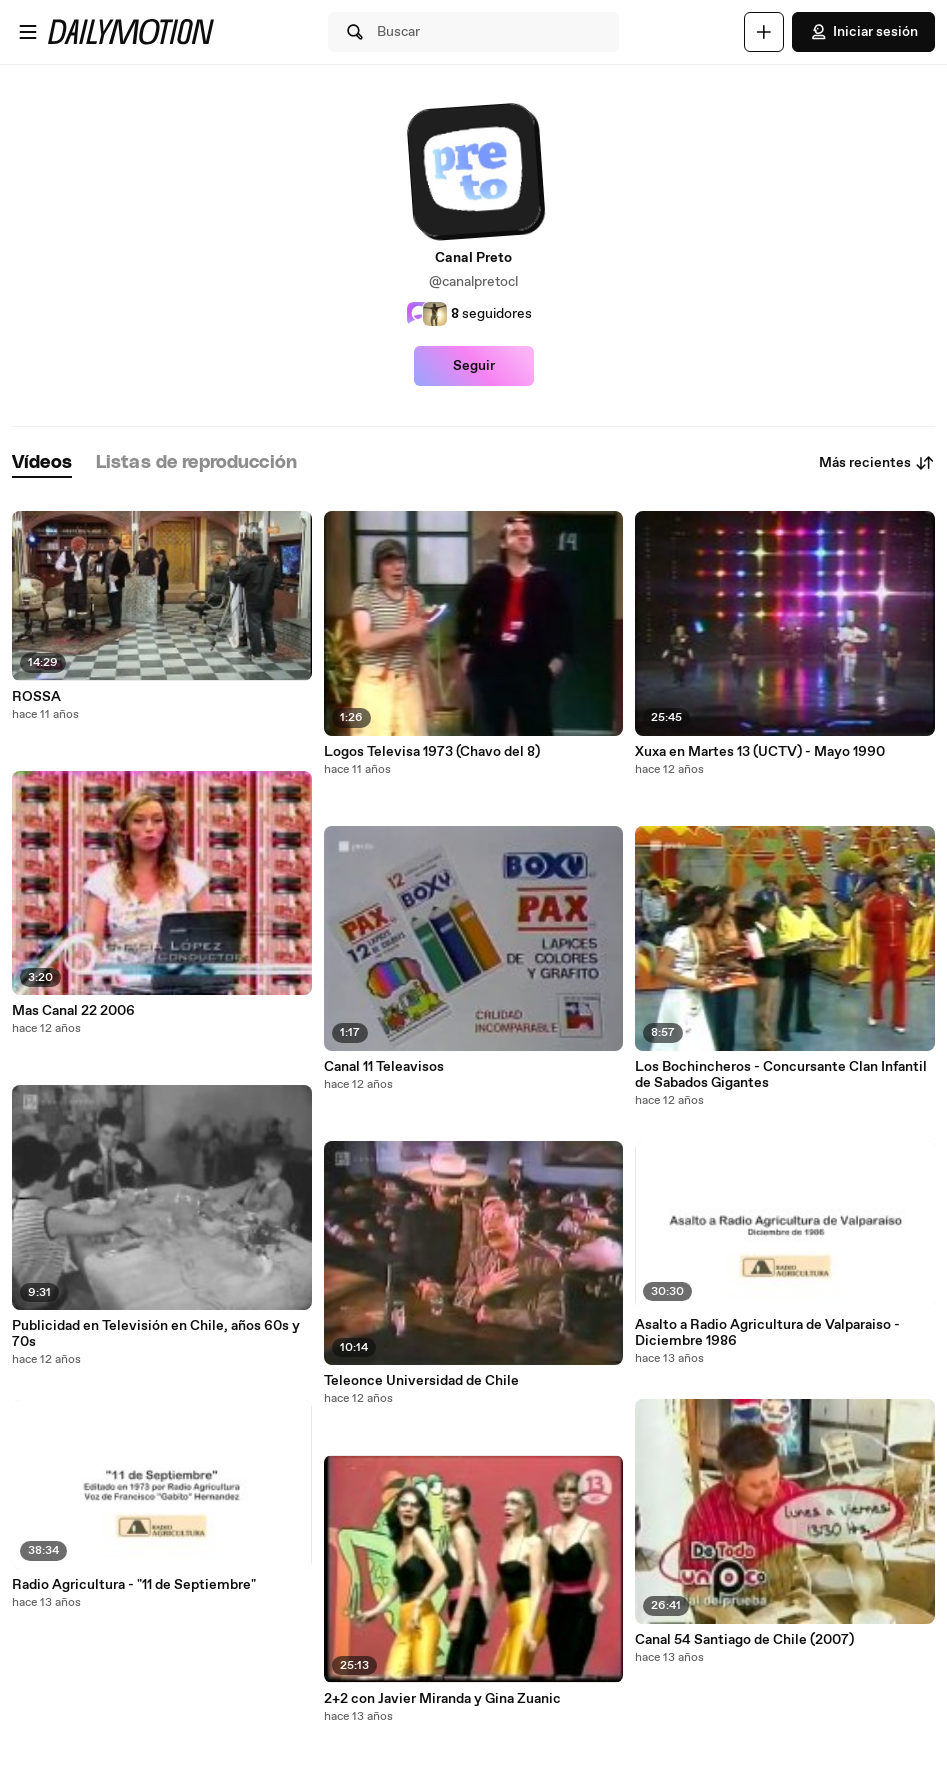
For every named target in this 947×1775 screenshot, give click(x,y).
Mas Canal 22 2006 (73, 1011)
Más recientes (877, 463)
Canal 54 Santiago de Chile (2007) (744, 1640)
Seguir (474, 366)
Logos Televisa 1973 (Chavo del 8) (432, 752)
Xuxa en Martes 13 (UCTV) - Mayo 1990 (760, 752)
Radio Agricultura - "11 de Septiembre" (134, 1585)
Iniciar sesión (863, 32)
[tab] (42, 463)
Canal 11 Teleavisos (384, 1067)
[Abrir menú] (28, 32)
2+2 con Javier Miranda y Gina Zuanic (442, 1699)
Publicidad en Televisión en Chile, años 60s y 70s (156, 1334)
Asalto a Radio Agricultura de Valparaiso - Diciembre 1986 (767, 1333)
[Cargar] (764, 32)
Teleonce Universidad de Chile (421, 1381)
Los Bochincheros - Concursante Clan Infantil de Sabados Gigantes (781, 1075)
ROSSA (36, 697)
